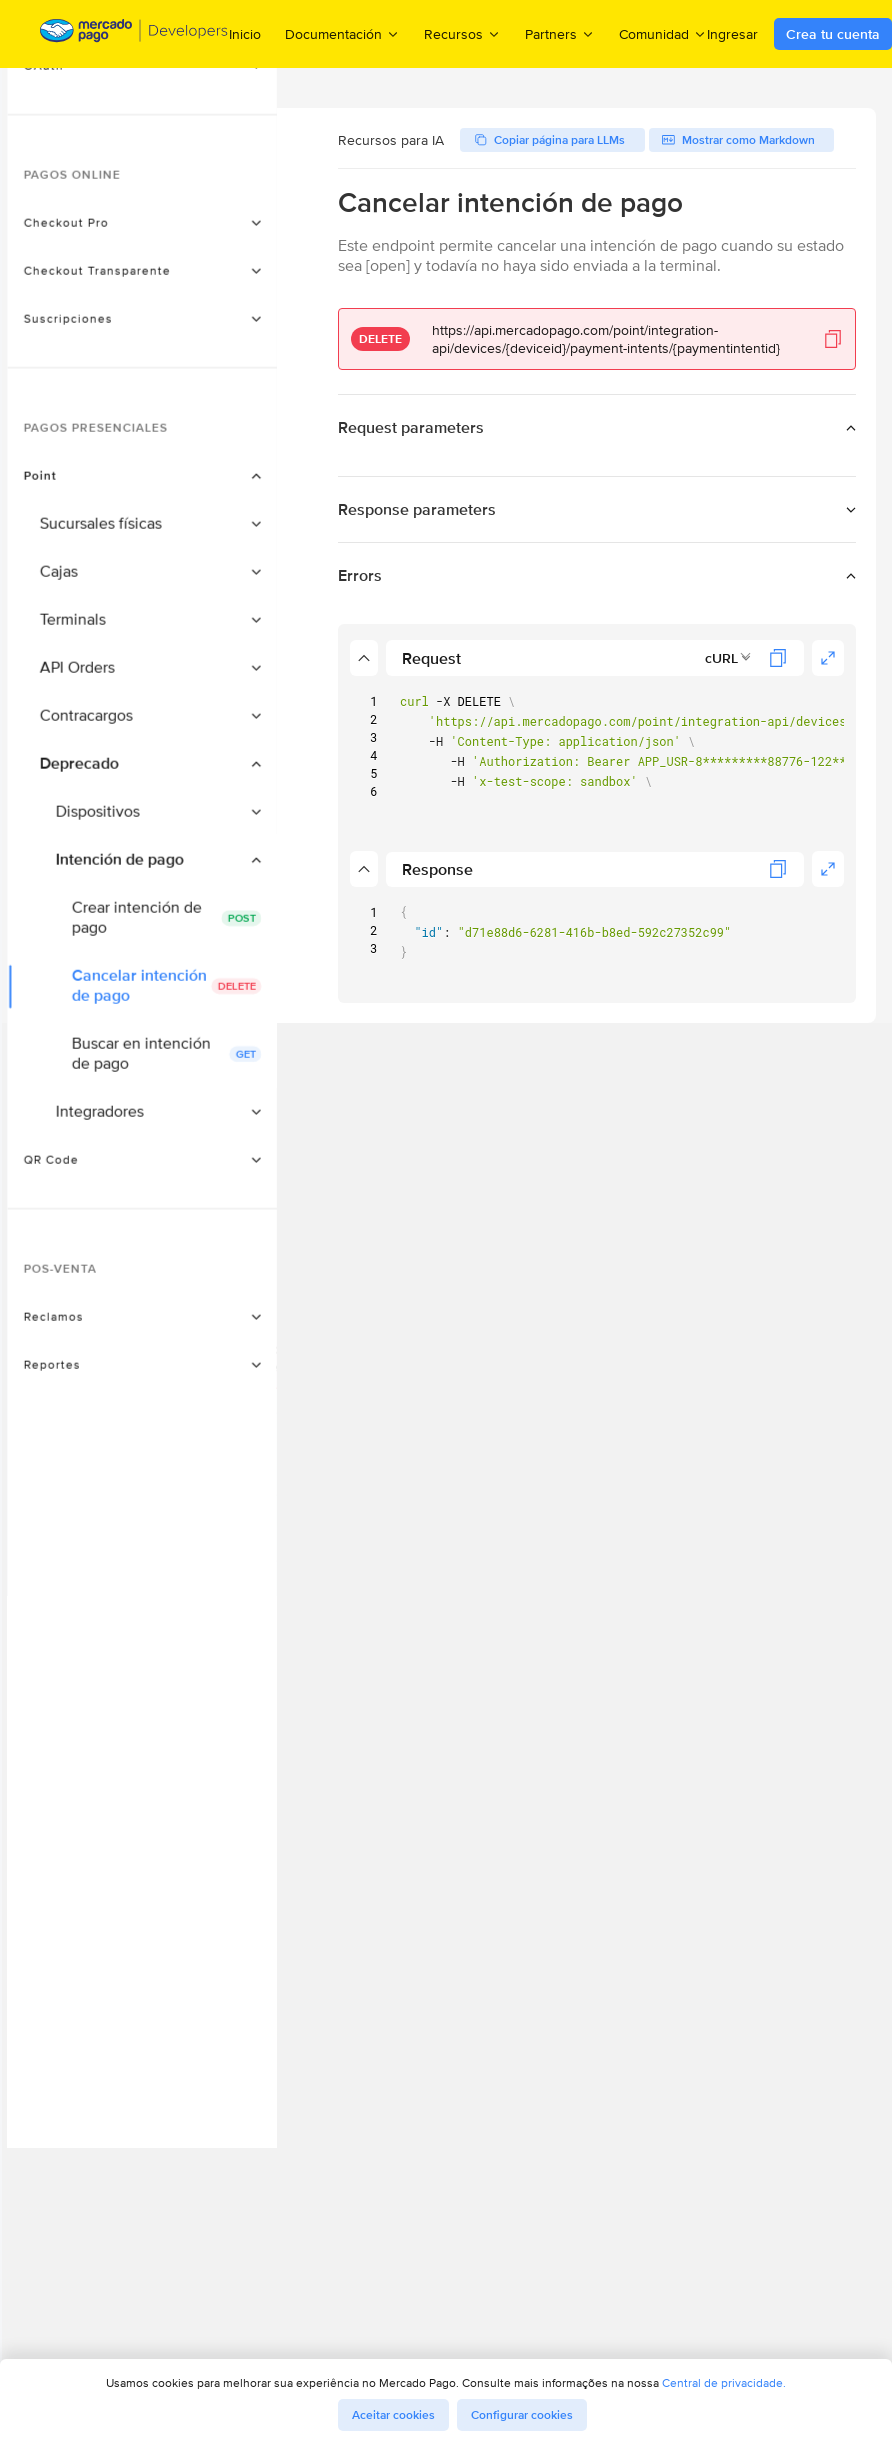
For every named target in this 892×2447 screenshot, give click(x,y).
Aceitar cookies (393, 2415)
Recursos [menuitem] (462, 33)
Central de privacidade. (724, 2382)
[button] (175, 212)
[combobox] (728, 658)
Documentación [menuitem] (342, 33)
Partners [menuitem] (560, 33)
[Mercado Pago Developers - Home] (134, 34)
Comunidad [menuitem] (663, 33)
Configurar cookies (522, 2415)
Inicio (245, 34)
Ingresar (732, 34)
